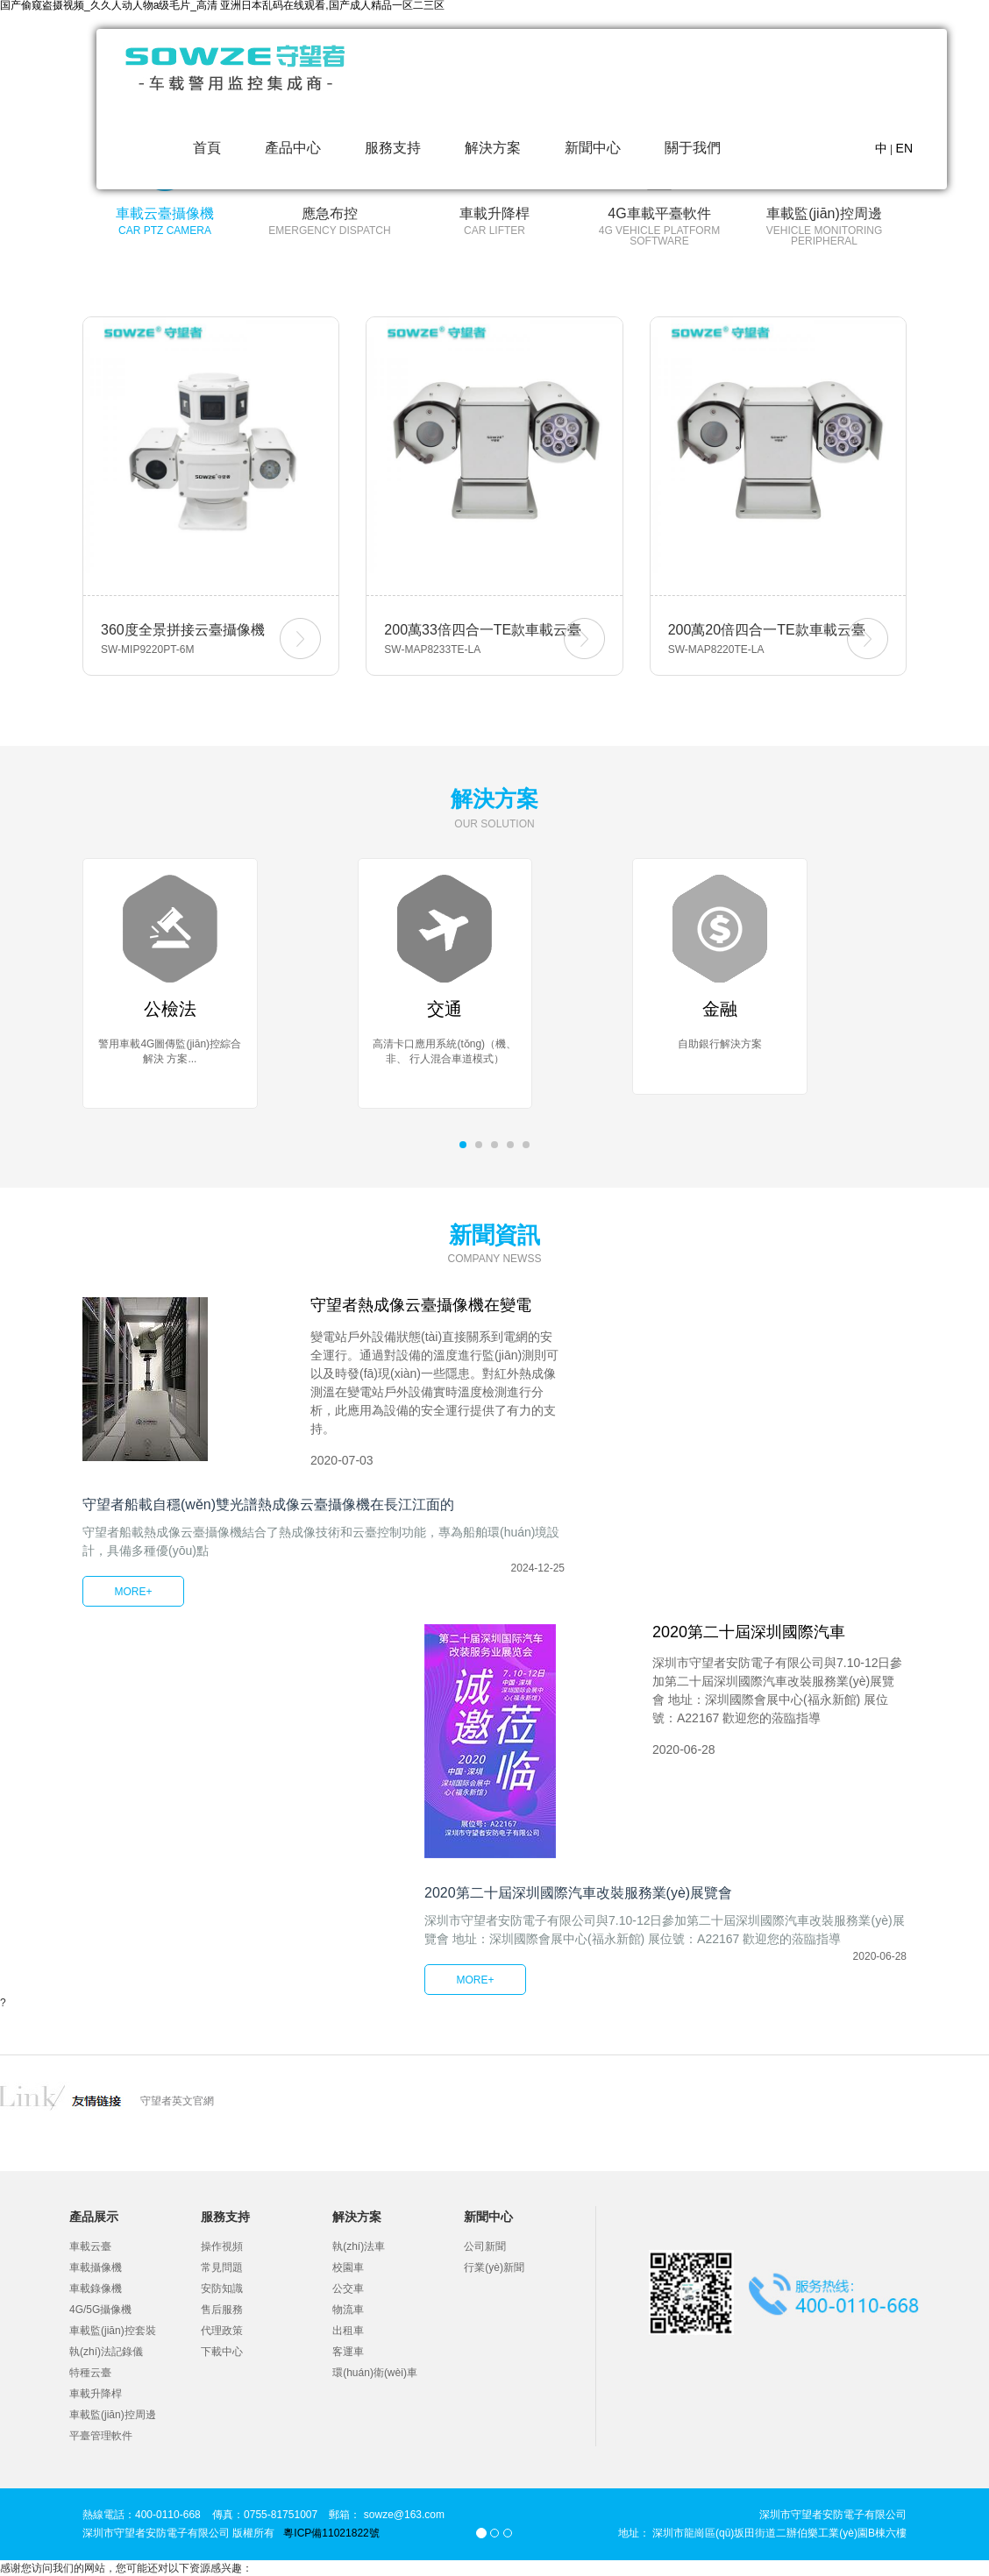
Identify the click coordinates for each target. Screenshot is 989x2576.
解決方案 (493, 147)
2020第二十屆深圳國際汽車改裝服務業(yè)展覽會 (578, 1892)
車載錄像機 (95, 2288)
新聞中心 (593, 147)
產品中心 (293, 147)
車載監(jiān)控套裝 (112, 2330)
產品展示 (93, 2217)
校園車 (348, 2267)
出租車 (348, 2330)
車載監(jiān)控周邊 (112, 2415)
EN (904, 148)
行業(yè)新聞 (494, 2267)
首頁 (207, 147)
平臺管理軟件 (100, 2436)
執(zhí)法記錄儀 (106, 2351)
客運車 (348, 2351)
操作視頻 (222, 2246)
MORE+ (133, 1592)
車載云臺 (90, 2246)
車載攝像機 (95, 2267)
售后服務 (222, 2309)
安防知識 (222, 2288)
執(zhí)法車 (358, 2246)
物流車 (348, 2309)
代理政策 (222, 2330)
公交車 (348, 2288)
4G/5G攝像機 (100, 2309)
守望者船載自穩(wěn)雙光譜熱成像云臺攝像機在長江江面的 (268, 1504)
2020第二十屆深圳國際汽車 (748, 1632)
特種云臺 (90, 2373)
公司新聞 (485, 2246)
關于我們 (693, 147)
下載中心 (222, 2351)
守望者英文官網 (177, 2101)
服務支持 (393, 147)
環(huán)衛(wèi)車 (374, 2373)
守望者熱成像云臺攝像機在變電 (420, 1305)
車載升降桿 (95, 2394)
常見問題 (222, 2267)
